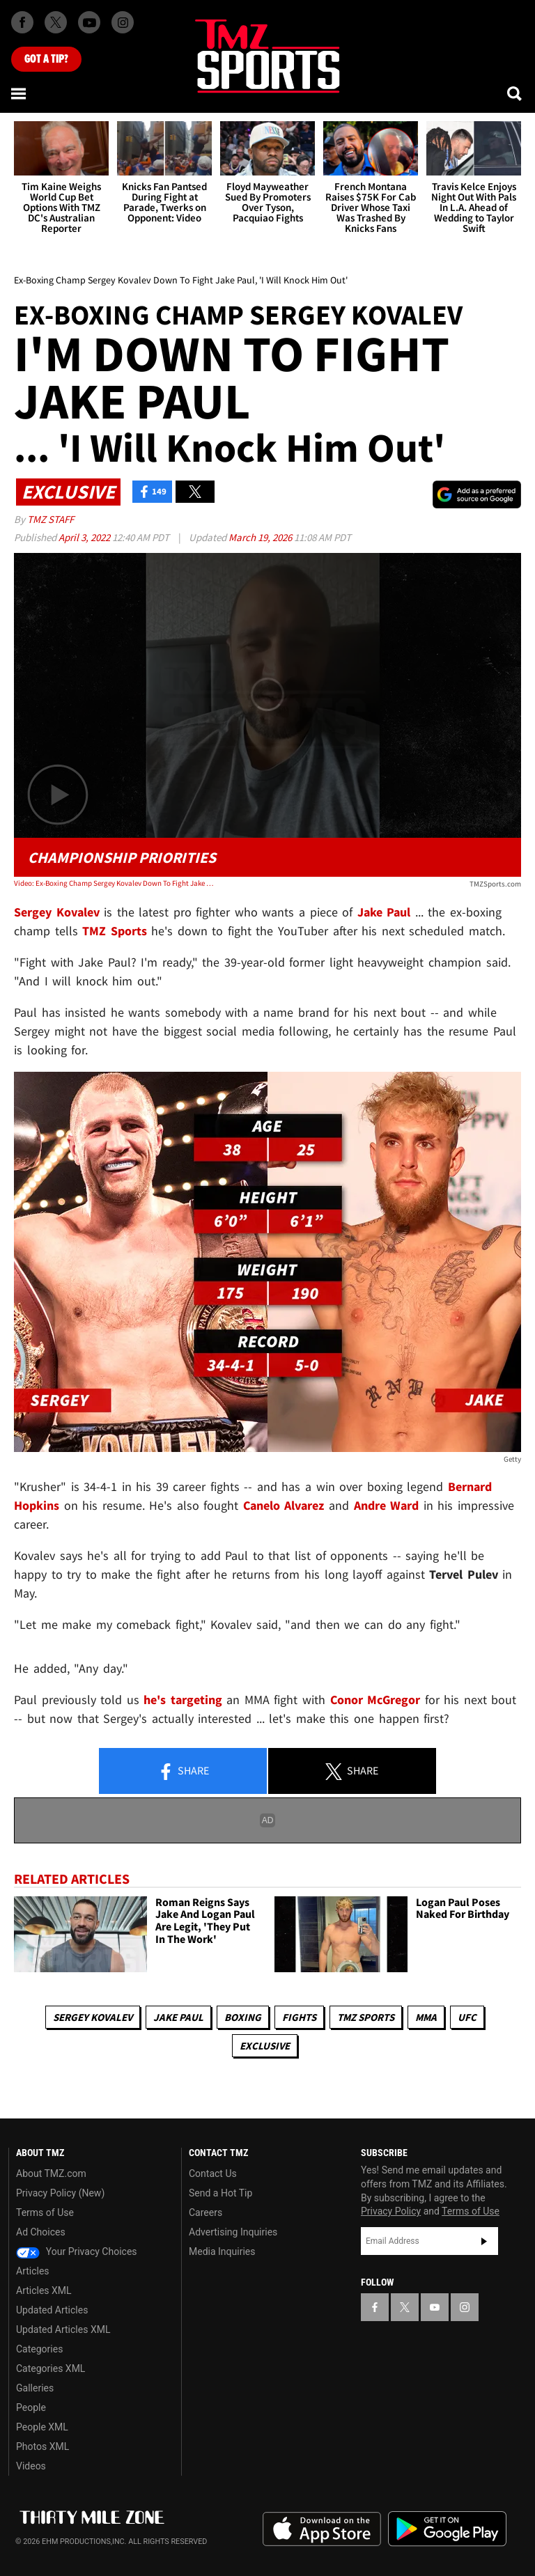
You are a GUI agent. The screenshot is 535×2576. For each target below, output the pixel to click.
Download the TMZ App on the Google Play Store (447, 2529)
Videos (31, 2466)
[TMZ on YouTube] (435, 2307)
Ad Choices (40, 2232)
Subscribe (484, 2241)
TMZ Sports (114, 931)
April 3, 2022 (85, 537)
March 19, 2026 (261, 537)
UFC (467, 2017)
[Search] (515, 93)
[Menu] (19, 93)
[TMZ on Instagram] (122, 22)
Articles (32, 2271)
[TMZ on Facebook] (22, 22)
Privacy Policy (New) (60, 2193)
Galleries (35, 2388)
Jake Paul (178, 2017)
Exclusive (265, 2045)
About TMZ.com (51, 2173)
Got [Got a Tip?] (46, 59)
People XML (42, 2427)
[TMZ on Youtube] (89, 22)
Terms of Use (45, 2212)
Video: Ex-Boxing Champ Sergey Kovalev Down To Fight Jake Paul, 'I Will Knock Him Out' (115, 883)
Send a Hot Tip (220, 2193)
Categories (39, 2349)
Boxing (242, 2017)
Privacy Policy (391, 2211)
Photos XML (42, 2446)
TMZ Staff (50, 519)
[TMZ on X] (56, 22)
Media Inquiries (222, 2251)
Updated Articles (52, 2310)
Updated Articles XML (63, 2329)
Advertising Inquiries (233, 2232)
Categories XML (50, 2368)
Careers (205, 2212)
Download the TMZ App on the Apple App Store (322, 2529)
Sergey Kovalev (92, 2017)
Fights (299, 2017)
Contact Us (213, 2173)
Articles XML (44, 2290)
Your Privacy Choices (76, 2251)
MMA (426, 2017)
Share (183, 1771)
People (31, 2407)
